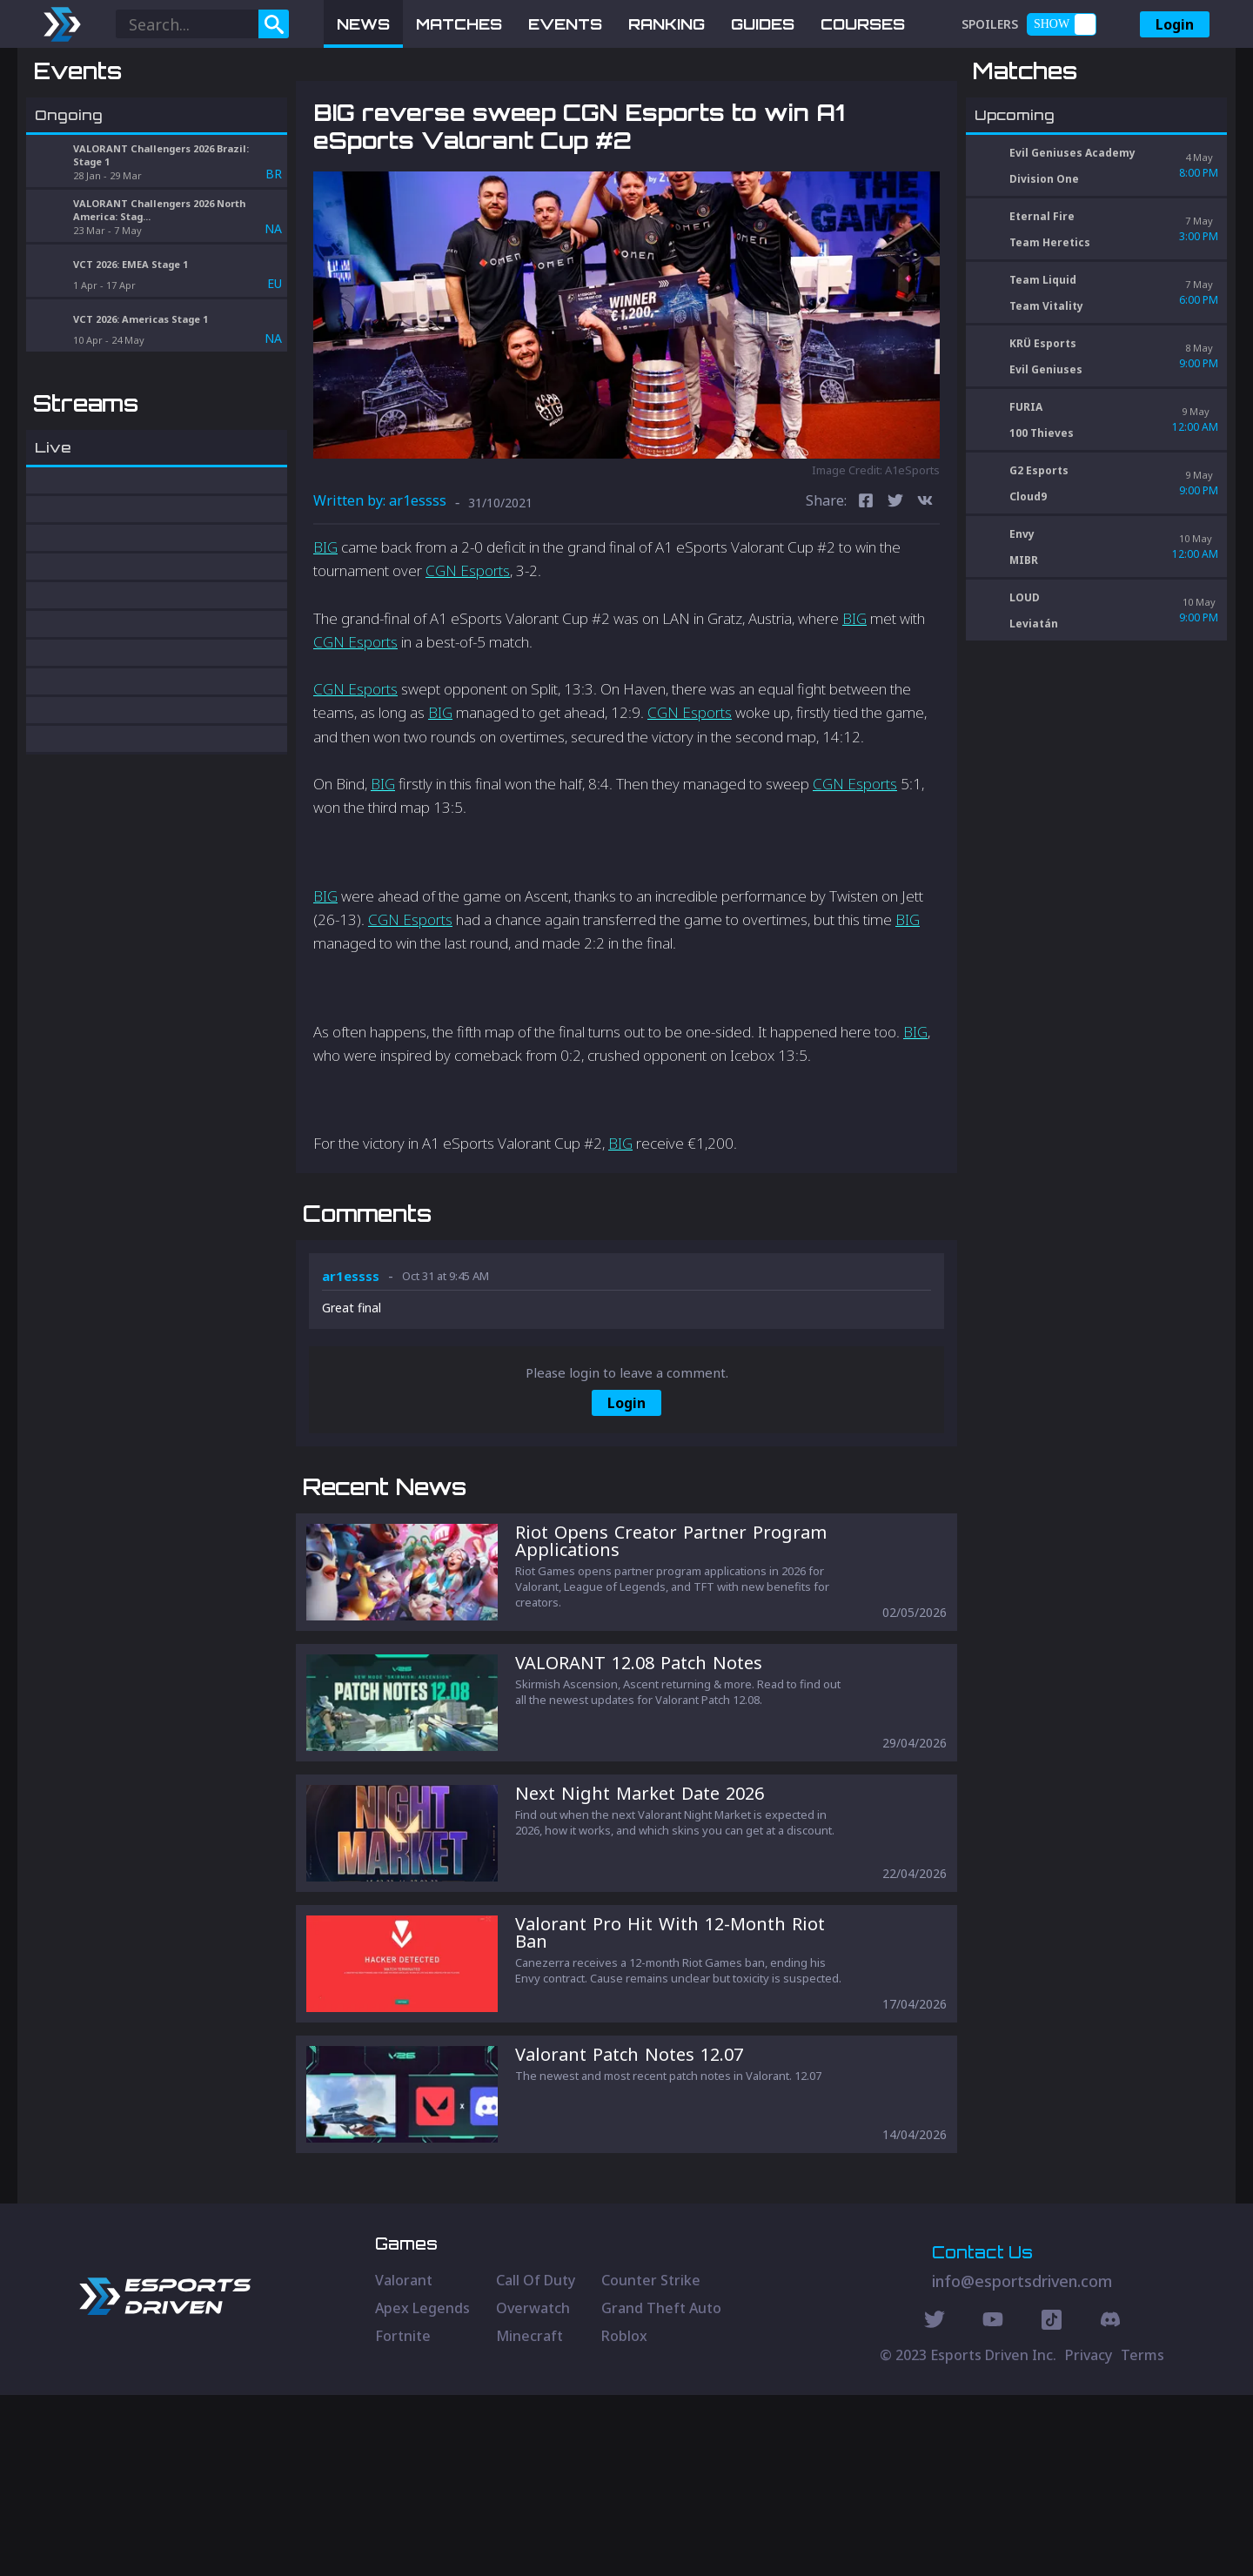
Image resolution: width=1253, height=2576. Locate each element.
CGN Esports (467, 662)
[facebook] (866, 593)
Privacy (1088, 2536)
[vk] (925, 593)
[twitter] (895, 593)
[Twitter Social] (934, 2503)
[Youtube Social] (992, 2503)
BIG (325, 637)
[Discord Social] (1052, 2503)
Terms (1142, 2536)
